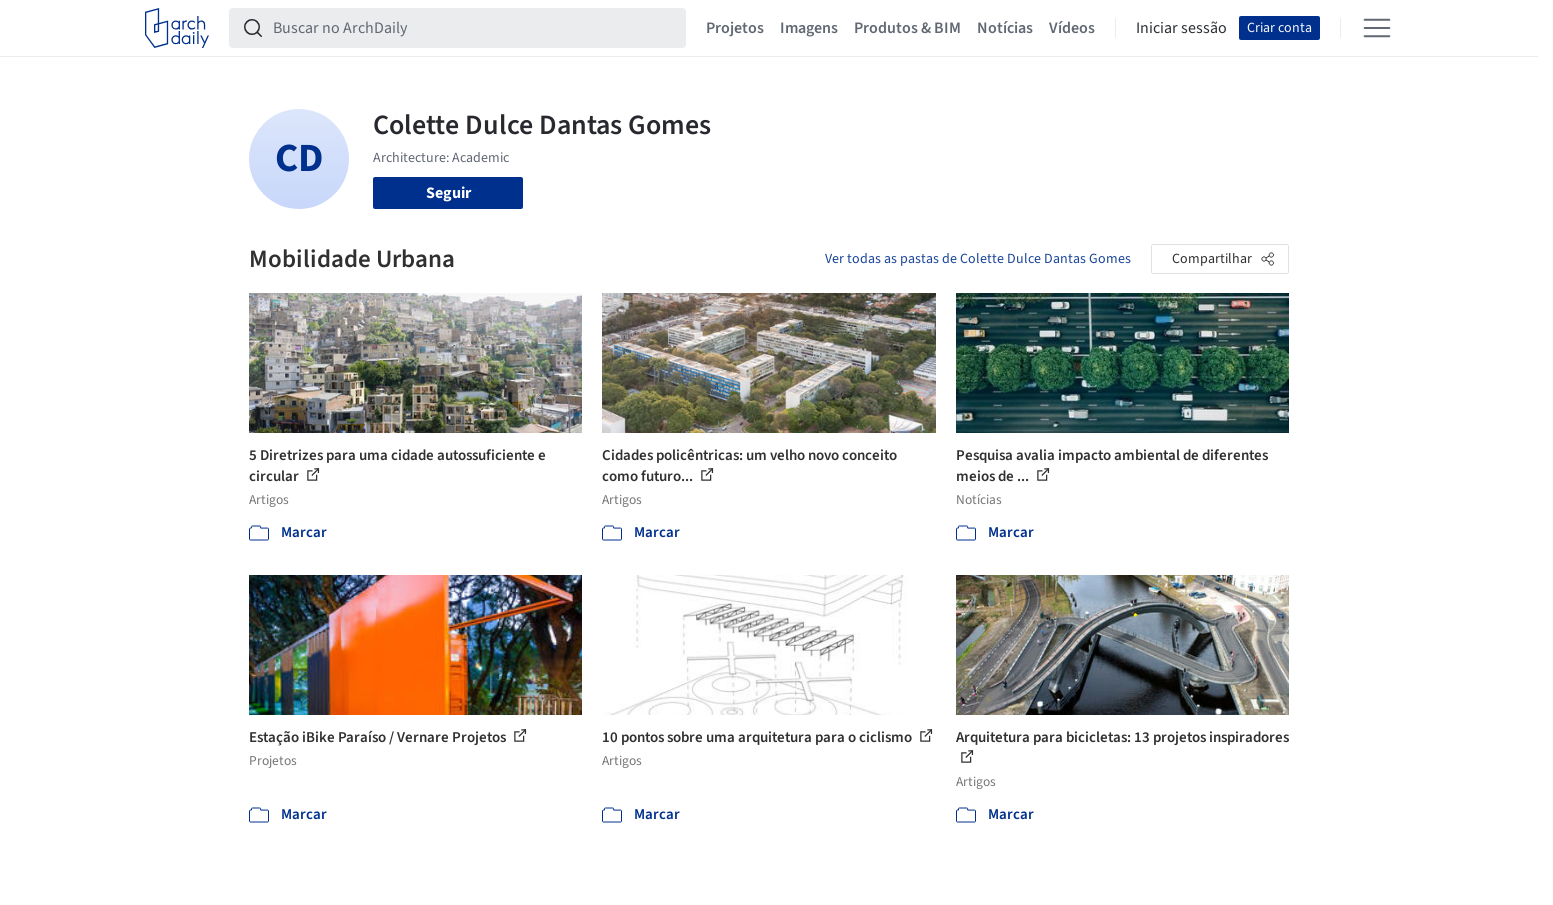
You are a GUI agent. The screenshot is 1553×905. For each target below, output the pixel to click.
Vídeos (1072, 28)
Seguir (448, 193)
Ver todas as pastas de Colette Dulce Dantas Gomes (978, 259)
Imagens (809, 28)
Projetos (735, 28)
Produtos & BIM (907, 28)
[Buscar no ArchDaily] (473, 28)
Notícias (1005, 28)
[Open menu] (1377, 28)
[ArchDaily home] (177, 28)
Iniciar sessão (1181, 28)
